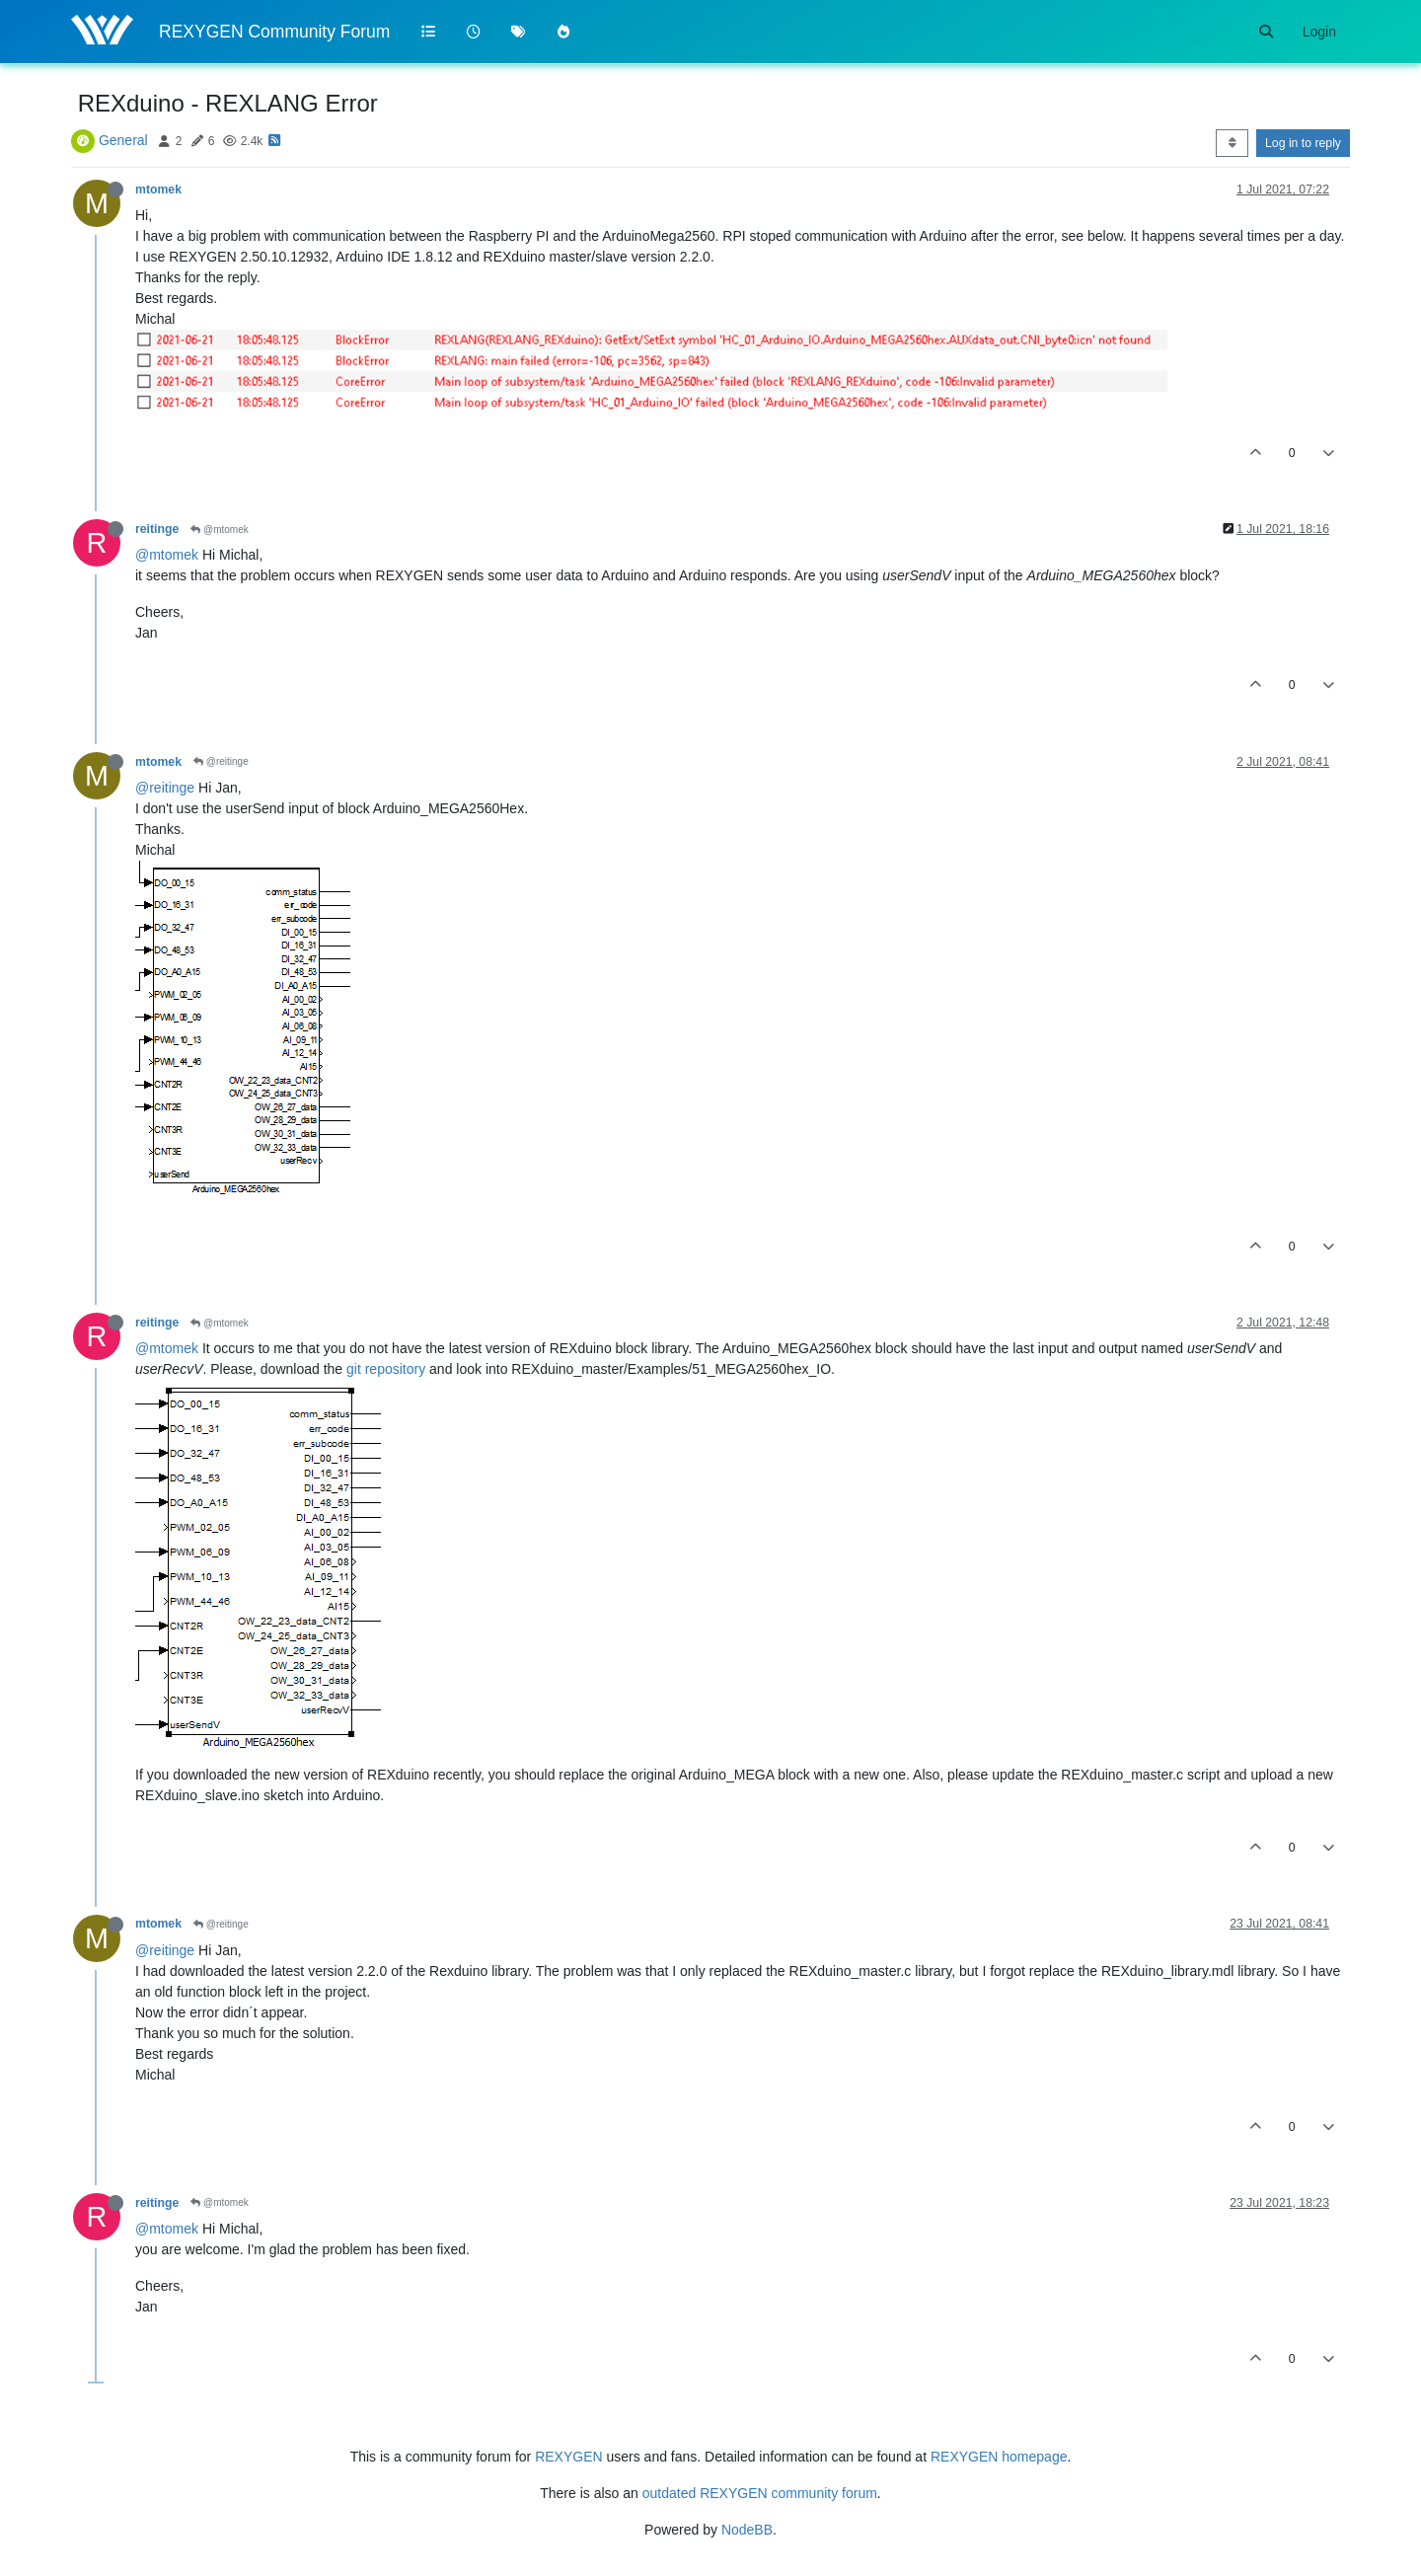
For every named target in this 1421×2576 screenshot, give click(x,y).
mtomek (158, 189)
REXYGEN (568, 2456)
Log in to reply (1303, 143)
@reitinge (221, 761)
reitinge (157, 529)
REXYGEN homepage (999, 2456)
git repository (385, 1369)
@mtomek (219, 529)
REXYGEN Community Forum (274, 31)
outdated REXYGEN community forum (759, 2493)
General (123, 140)
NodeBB (747, 2530)
